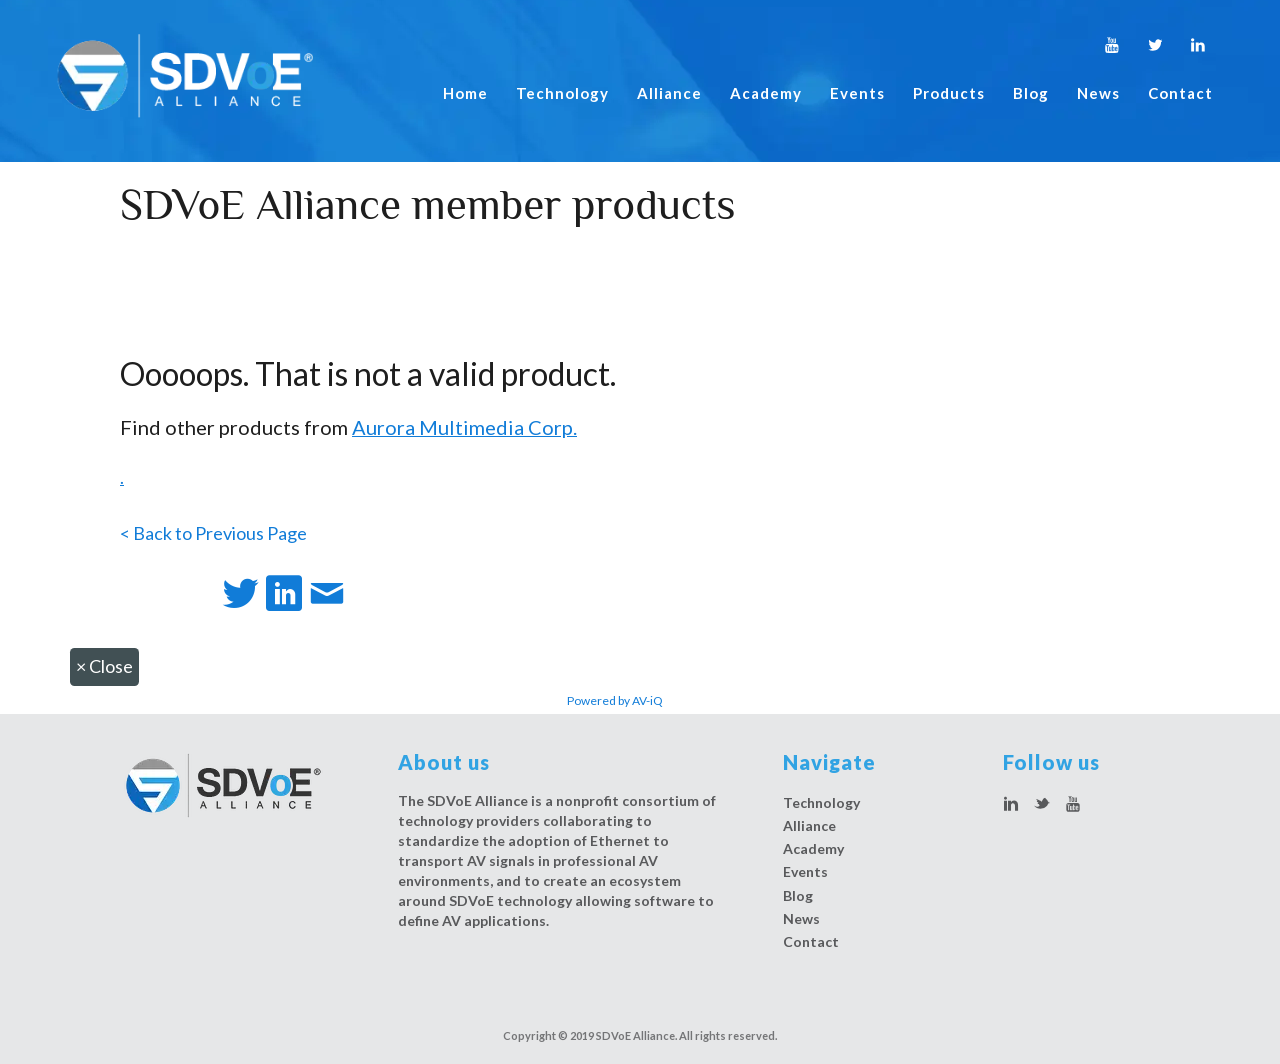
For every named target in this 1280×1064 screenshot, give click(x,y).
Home (465, 93)
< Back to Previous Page (213, 533)
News (1098, 93)
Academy (766, 93)
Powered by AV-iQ (615, 700)
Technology (562, 93)
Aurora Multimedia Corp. (464, 427)
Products (949, 93)
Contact (1180, 93)
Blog (1031, 93)
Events (857, 93)
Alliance (669, 93)
